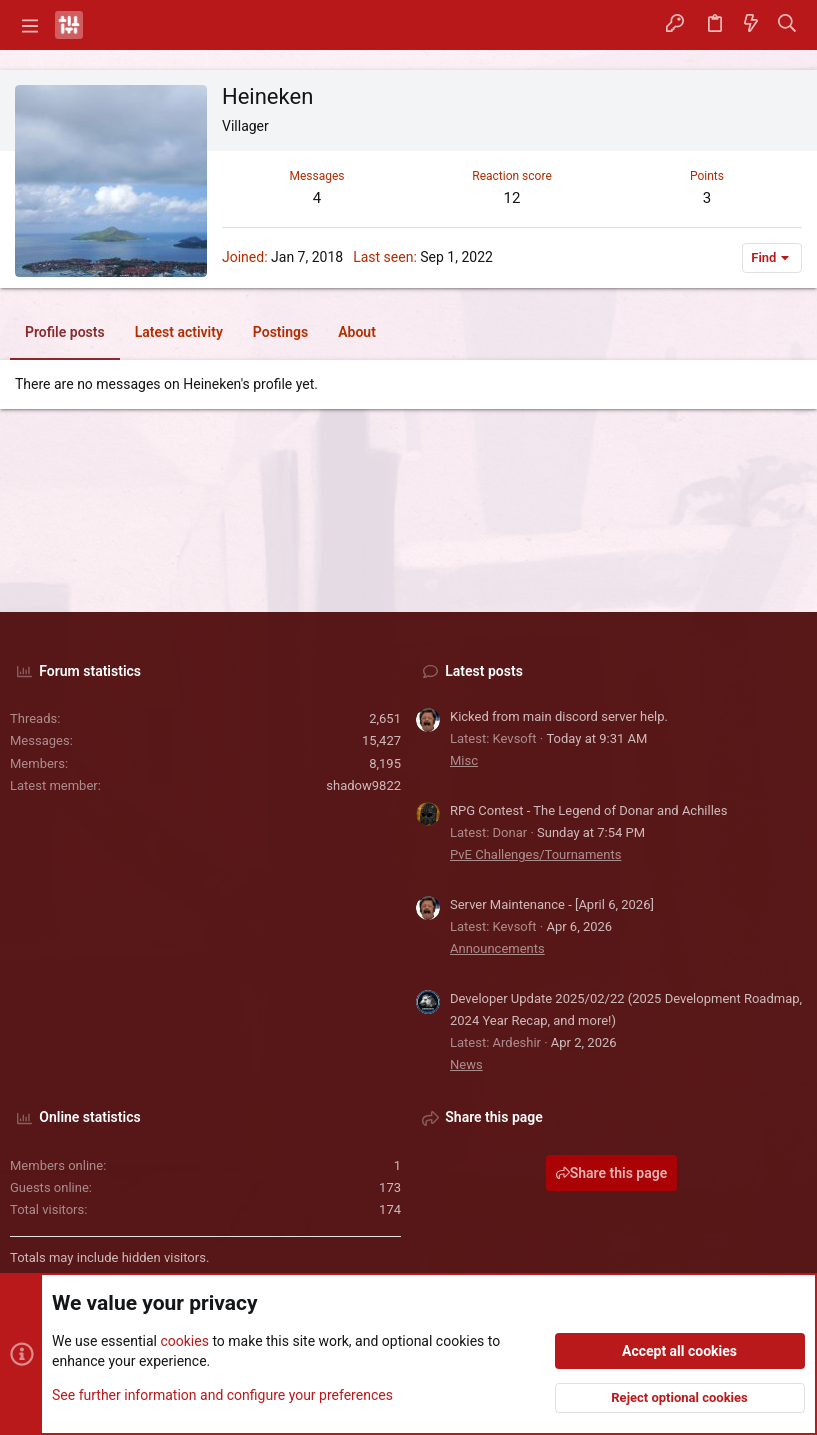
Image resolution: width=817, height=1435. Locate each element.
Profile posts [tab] (65, 332)
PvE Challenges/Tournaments (535, 854)
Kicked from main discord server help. (559, 716)
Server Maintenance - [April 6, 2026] (552, 904)
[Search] (787, 25)
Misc (464, 760)
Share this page (612, 1173)
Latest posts (484, 671)
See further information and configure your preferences (222, 1394)
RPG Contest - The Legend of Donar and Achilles (588, 810)
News (466, 1064)
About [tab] (357, 332)
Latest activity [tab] (179, 332)
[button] (30, 25)
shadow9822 (363, 785)
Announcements (497, 948)
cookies (184, 1341)
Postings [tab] (280, 332)
